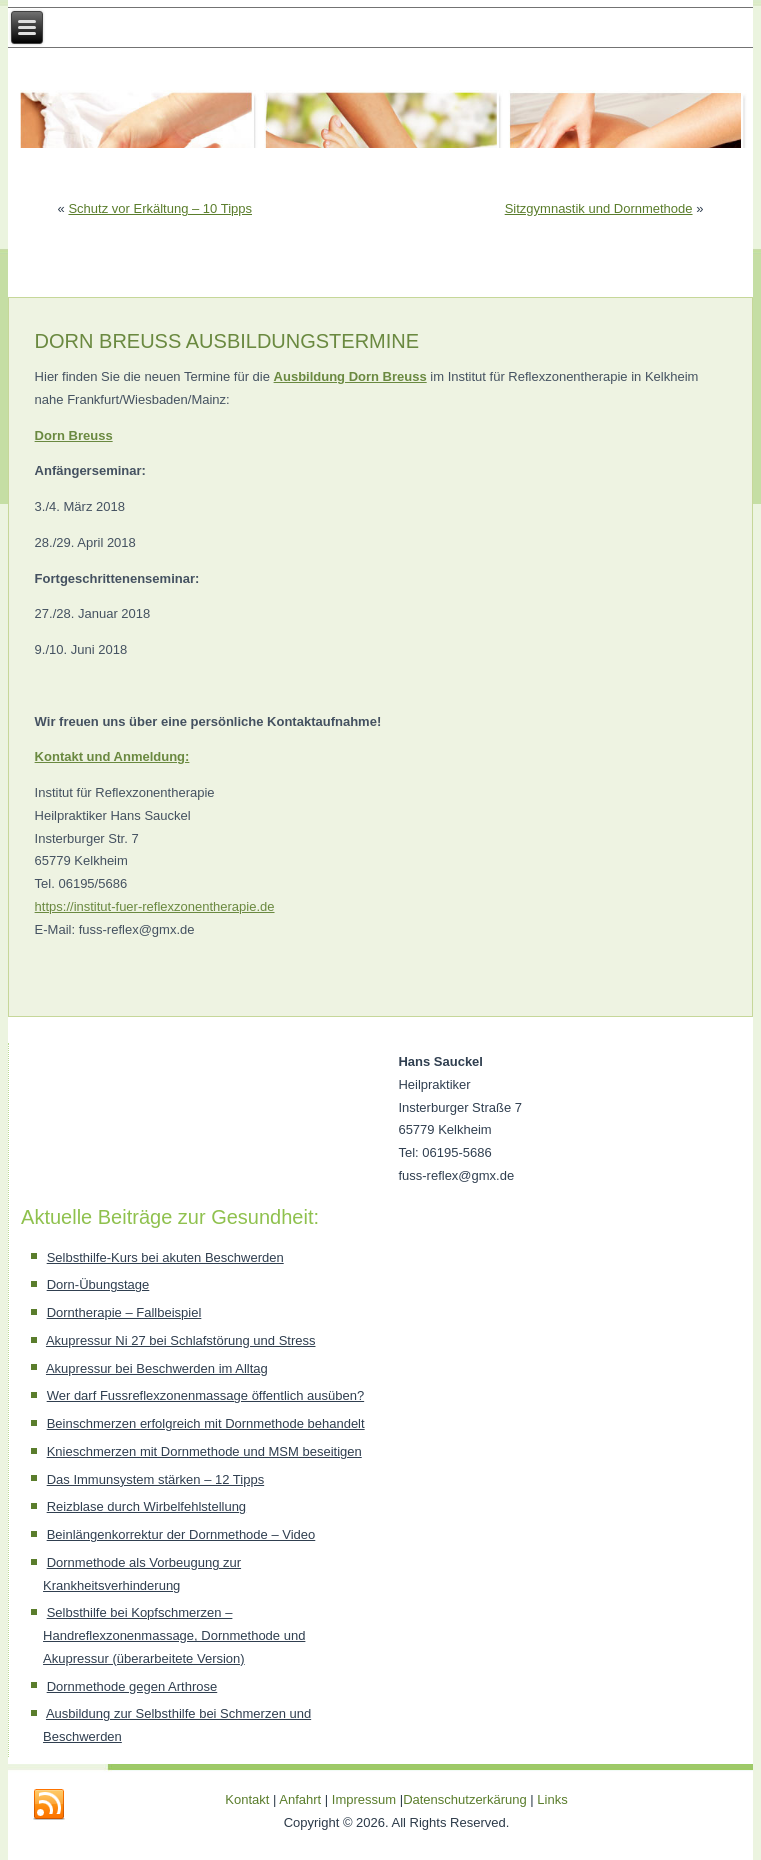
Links (552, 1799)
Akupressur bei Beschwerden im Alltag (157, 1368)
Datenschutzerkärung (466, 1799)
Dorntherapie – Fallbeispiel (124, 1312)
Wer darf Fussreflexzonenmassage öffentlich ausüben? (205, 1395)
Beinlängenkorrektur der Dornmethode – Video (181, 1534)
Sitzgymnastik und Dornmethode (599, 208)
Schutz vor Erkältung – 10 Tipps (160, 208)
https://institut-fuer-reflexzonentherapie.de (155, 906)
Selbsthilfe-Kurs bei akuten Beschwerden (165, 1257)
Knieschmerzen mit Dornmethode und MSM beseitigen (204, 1451)
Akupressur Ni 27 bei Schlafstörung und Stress (181, 1340)
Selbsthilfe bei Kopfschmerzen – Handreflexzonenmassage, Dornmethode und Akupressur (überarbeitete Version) (174, 1635)
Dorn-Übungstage (98, 1284)
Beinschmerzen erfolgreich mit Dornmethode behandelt (206, 1423)
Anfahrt (300, 1799)
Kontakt (247, 1799)
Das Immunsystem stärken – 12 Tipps (155, 1479)
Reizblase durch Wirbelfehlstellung (146, 1506)
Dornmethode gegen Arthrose (132, 1686)
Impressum (364, 1799)
